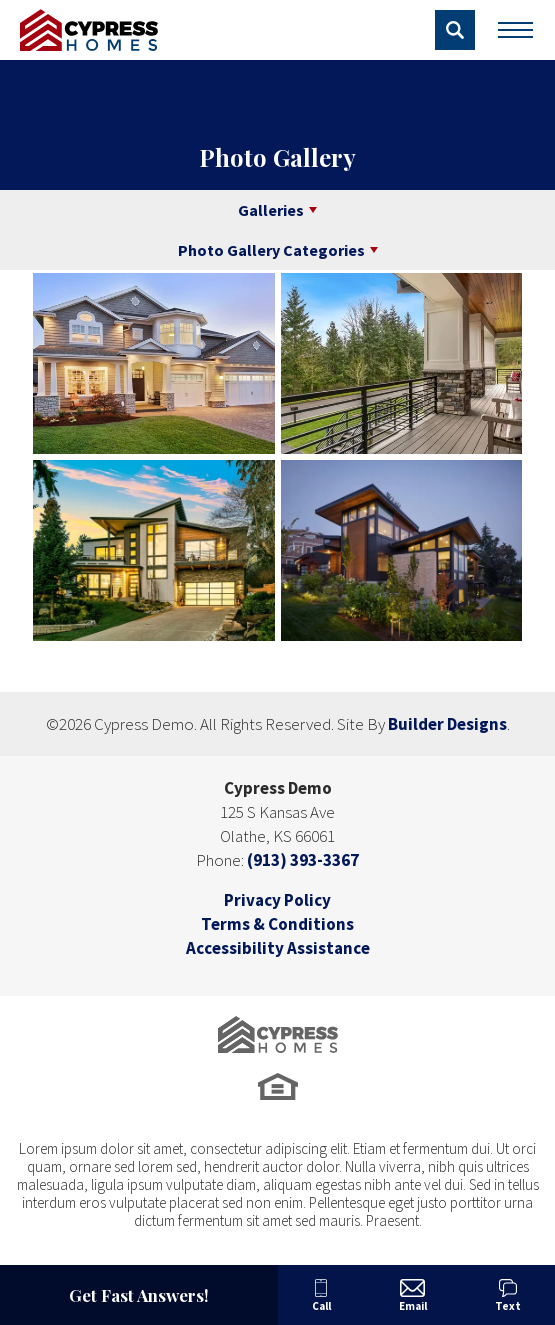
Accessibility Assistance (278, 948)
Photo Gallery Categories (271, 250)
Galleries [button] (271, 210)
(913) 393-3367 (303, 860)
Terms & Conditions (277, 924)
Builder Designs (447, 724)
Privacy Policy (277, 900)
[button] (455, 30)
